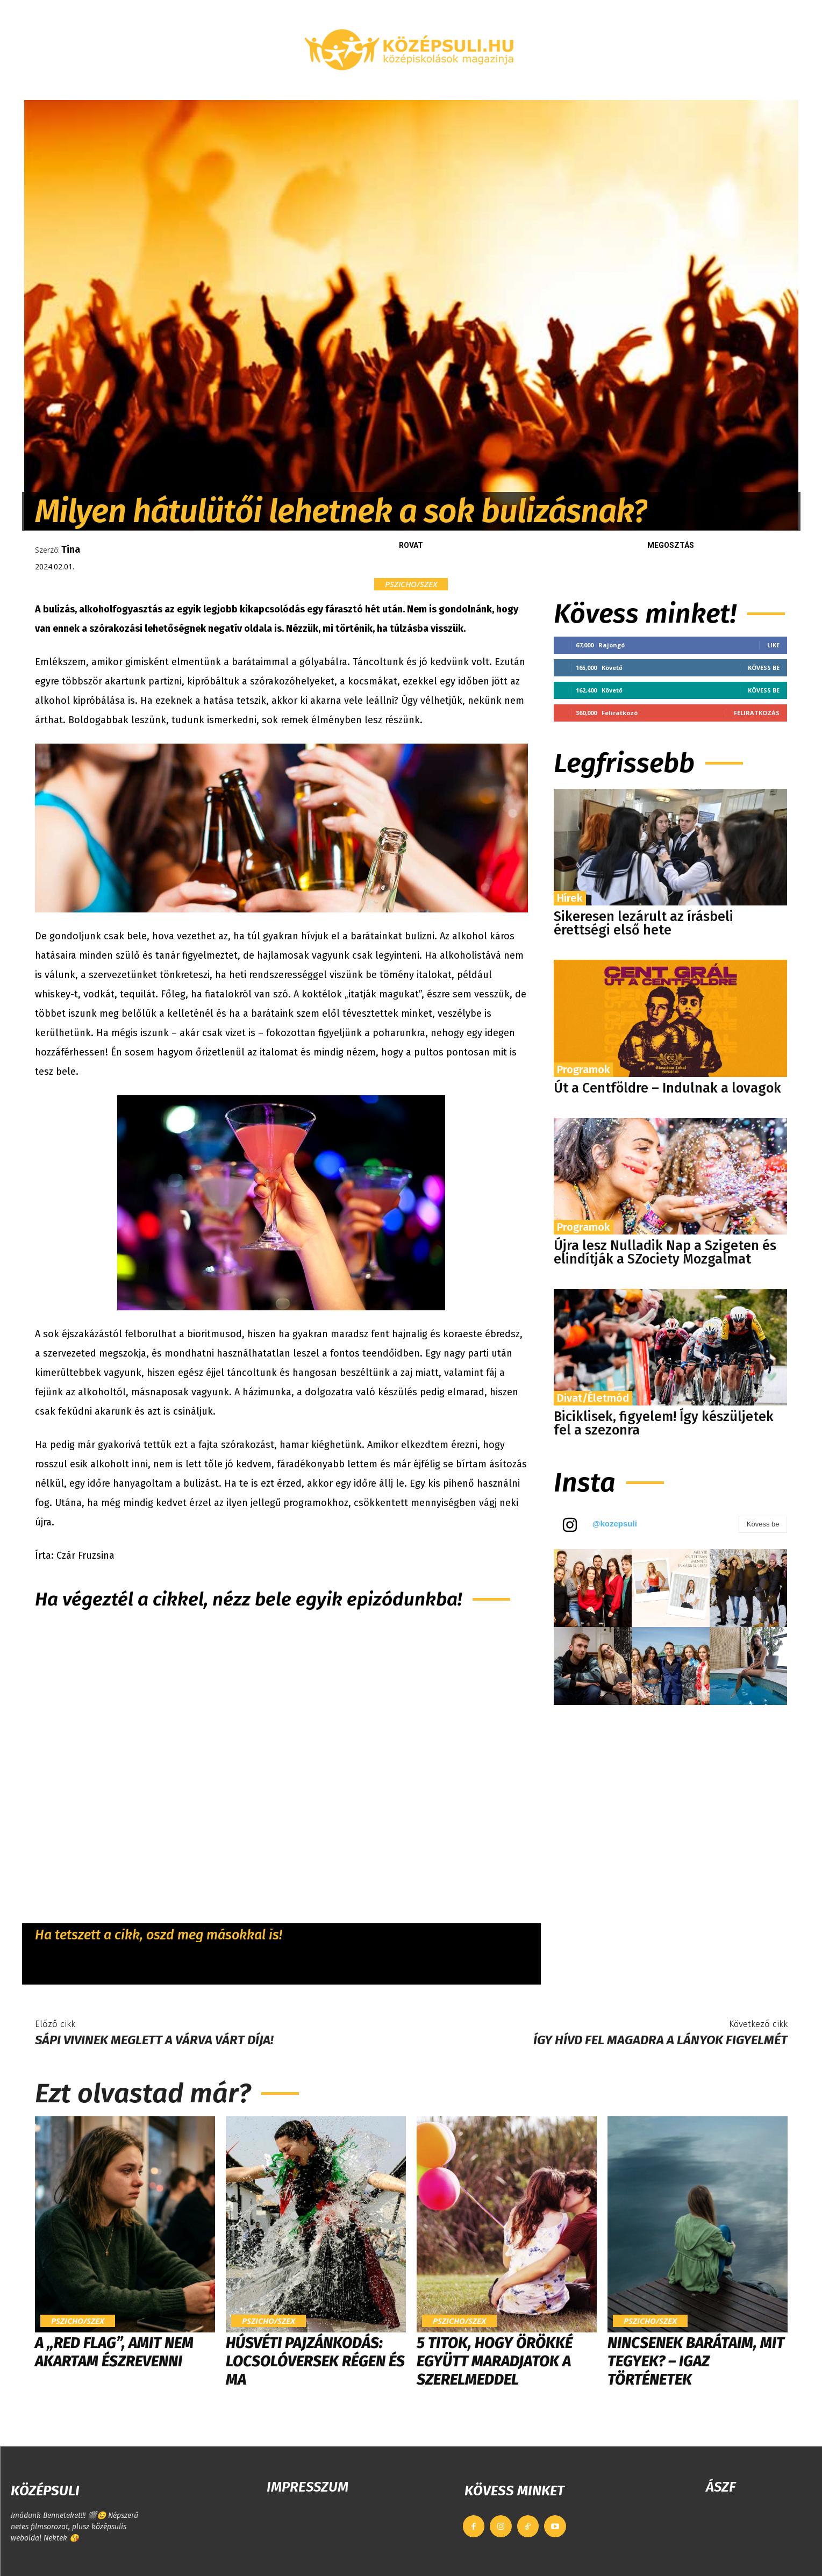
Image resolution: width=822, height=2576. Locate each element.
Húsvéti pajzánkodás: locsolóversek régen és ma (315, 2361)
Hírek (570, 897)
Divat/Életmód (593, 1398)
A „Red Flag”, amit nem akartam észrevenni (114, 2352)
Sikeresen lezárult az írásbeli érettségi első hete (643, 923)
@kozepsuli (614, 1523)
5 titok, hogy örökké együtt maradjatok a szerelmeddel (495, 2361)
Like (773, 645)
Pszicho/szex (411, 584)
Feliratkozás (757, 713)
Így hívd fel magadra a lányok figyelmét (660, 2039)
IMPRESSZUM (307, 2487)
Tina (70, 549)
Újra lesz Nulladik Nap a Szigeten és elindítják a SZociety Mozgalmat (665, 1252)
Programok (583, 1069)
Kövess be (764, 667)
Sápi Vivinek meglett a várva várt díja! (154, 2039)
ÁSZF (720, 2487)
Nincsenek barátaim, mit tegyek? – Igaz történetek (695, 2361)
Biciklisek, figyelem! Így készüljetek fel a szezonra (664, 1423)
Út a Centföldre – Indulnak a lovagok (667, 1088)
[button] (672, 87)
